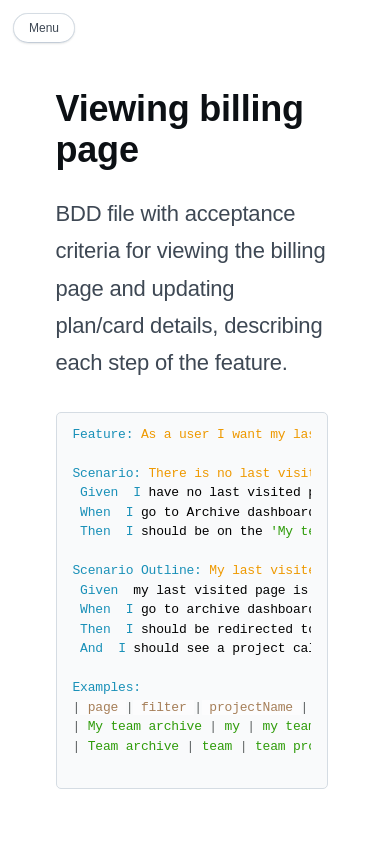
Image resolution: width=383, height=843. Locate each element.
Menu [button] (44, 28)
